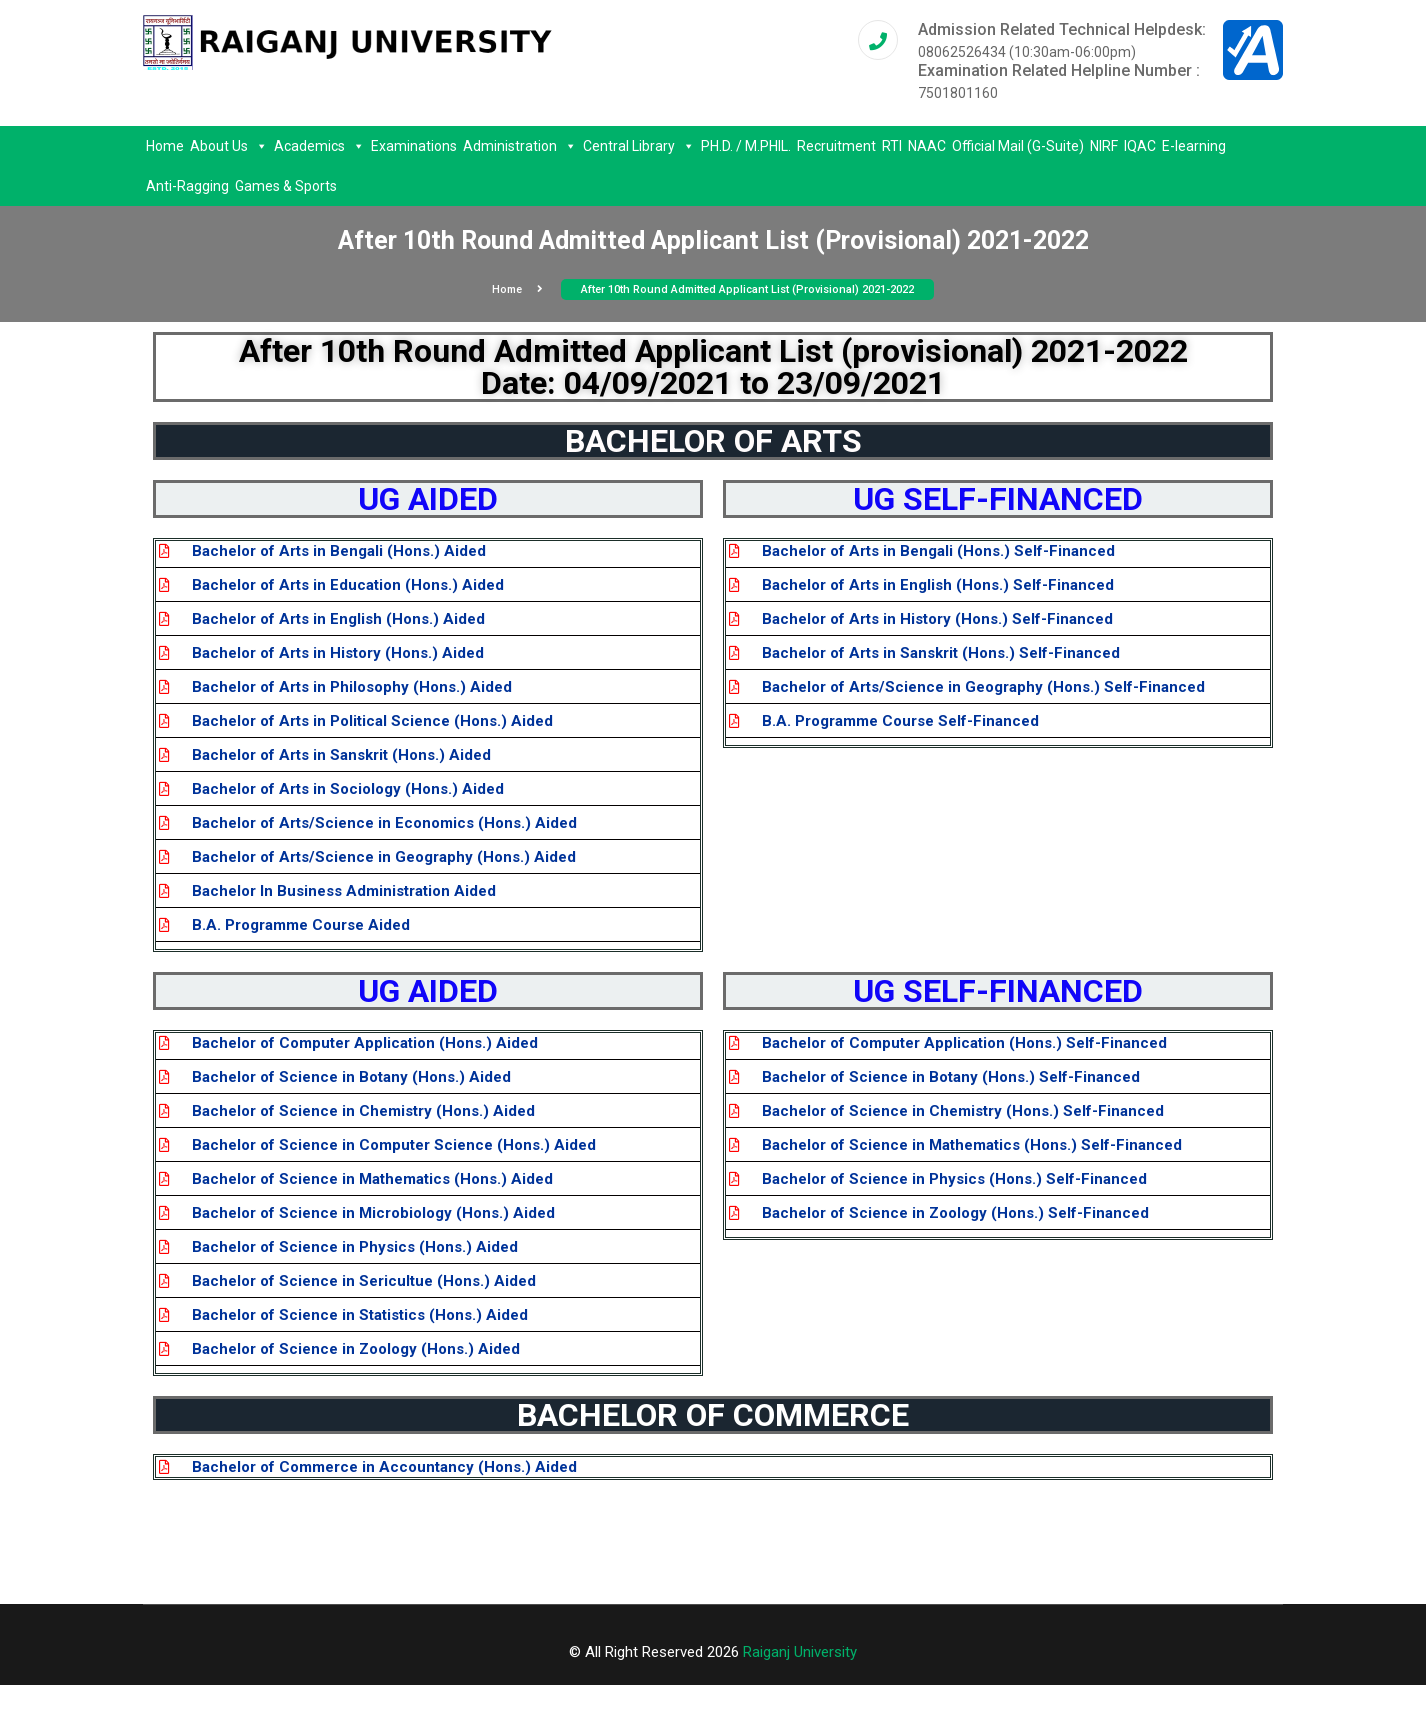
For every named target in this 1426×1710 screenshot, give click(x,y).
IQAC (1140, 146)
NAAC (927, 146)
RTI (892, 146)
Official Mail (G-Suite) (1018, 146)
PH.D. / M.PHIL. (746, 146)
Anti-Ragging (187, 186)
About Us (229, 146)
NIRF (1104, 146)
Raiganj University (800, 1652)
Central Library (639, 146)
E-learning (1194, 146)
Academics (319, 146)
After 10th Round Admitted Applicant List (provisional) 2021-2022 (747, 289)
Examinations (414, 146)
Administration (520, 146)
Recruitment (836, 146)
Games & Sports (286, 186)
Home (165, 146)
